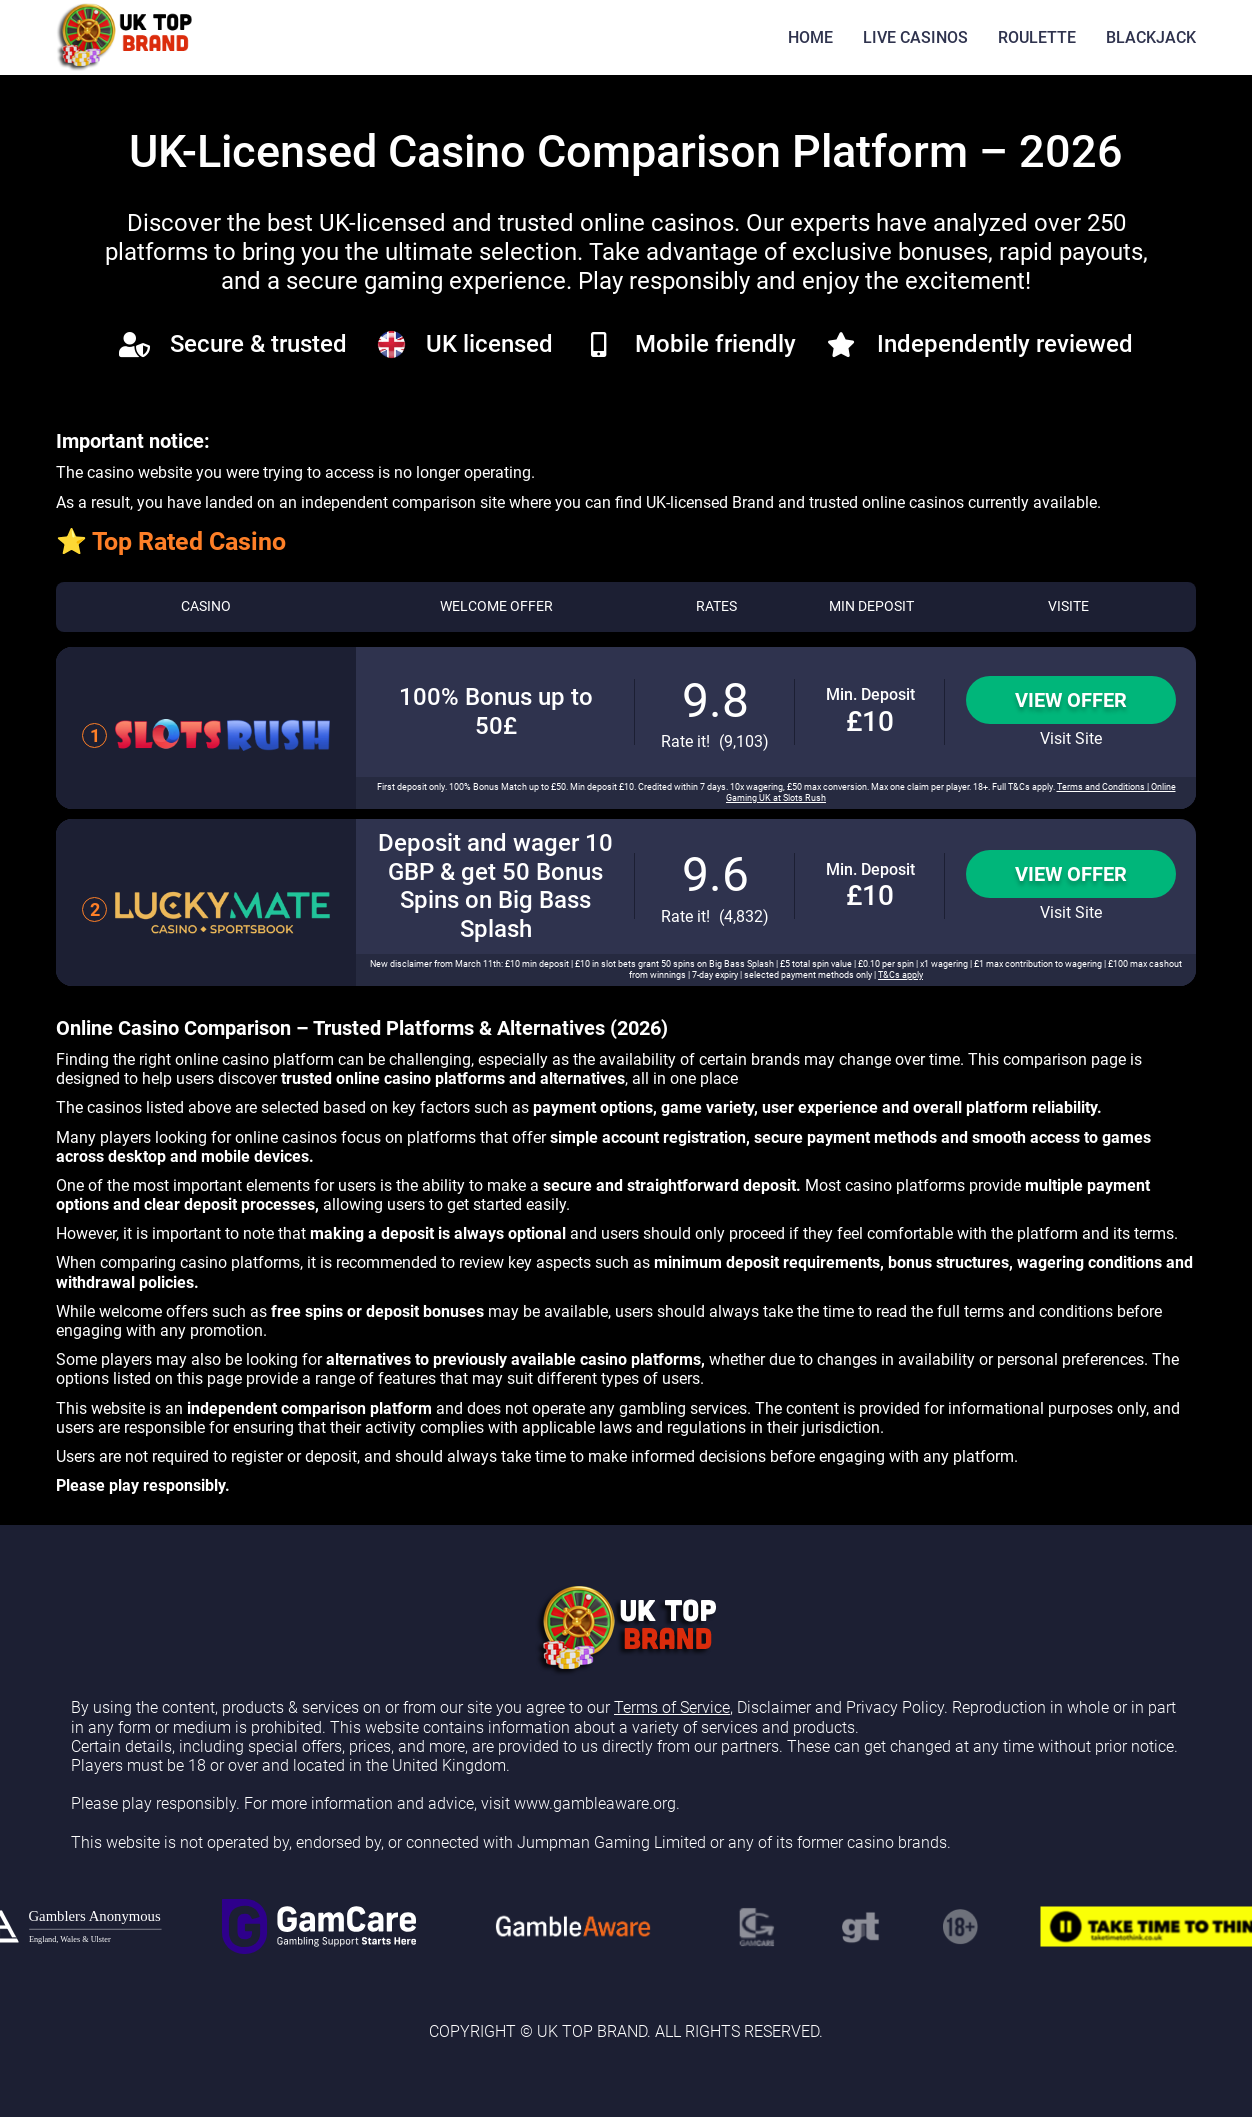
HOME (810, 37)
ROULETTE (1037, 37)
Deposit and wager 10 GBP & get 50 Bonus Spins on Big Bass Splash (495, 886)
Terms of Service (672, 1707)
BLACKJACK (1151, 37)
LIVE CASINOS (915, 37)
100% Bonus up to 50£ (496, 711)
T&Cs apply (900, 975)
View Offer (1071, 700)
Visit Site (1071, 738)
